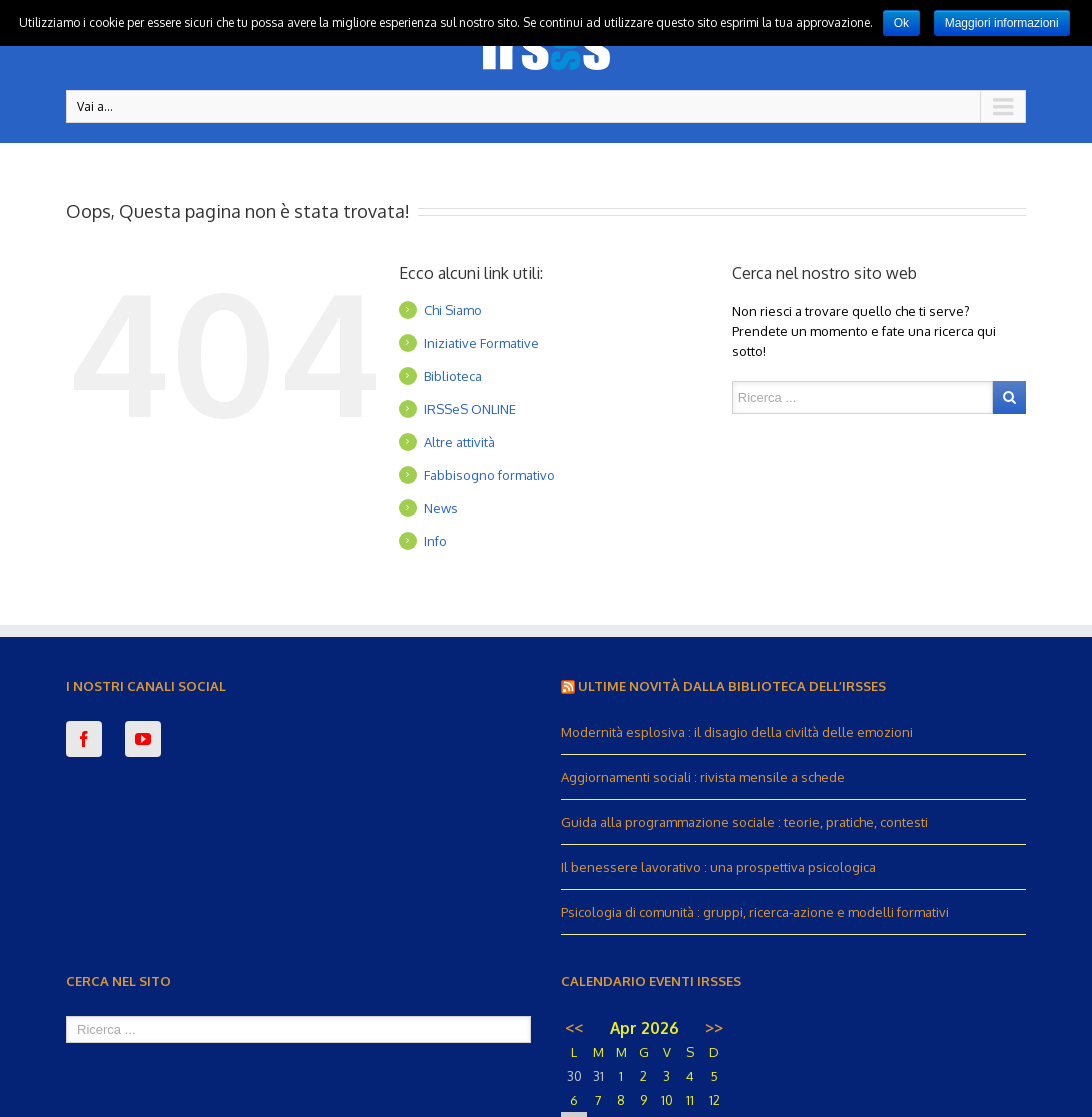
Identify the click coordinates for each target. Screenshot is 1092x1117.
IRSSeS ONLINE (470, 409)
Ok (901, 23)
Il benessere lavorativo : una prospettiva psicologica (718, 867)
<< (574, 1028)
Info (435, 541)
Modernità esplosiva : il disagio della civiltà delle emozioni (737, 732)
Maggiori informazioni (1002, 23)
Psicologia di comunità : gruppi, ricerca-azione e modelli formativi (755, 912)
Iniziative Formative (481, 343)
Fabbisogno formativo (489, 475)
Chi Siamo (453, 310)
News (441, 508)
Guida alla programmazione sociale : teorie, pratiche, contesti (744, 822)
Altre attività (459, 442)
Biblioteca (453, 376)
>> (714, 1028)
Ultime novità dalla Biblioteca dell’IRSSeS (732, 686)
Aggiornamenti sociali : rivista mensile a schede (703, 777)
